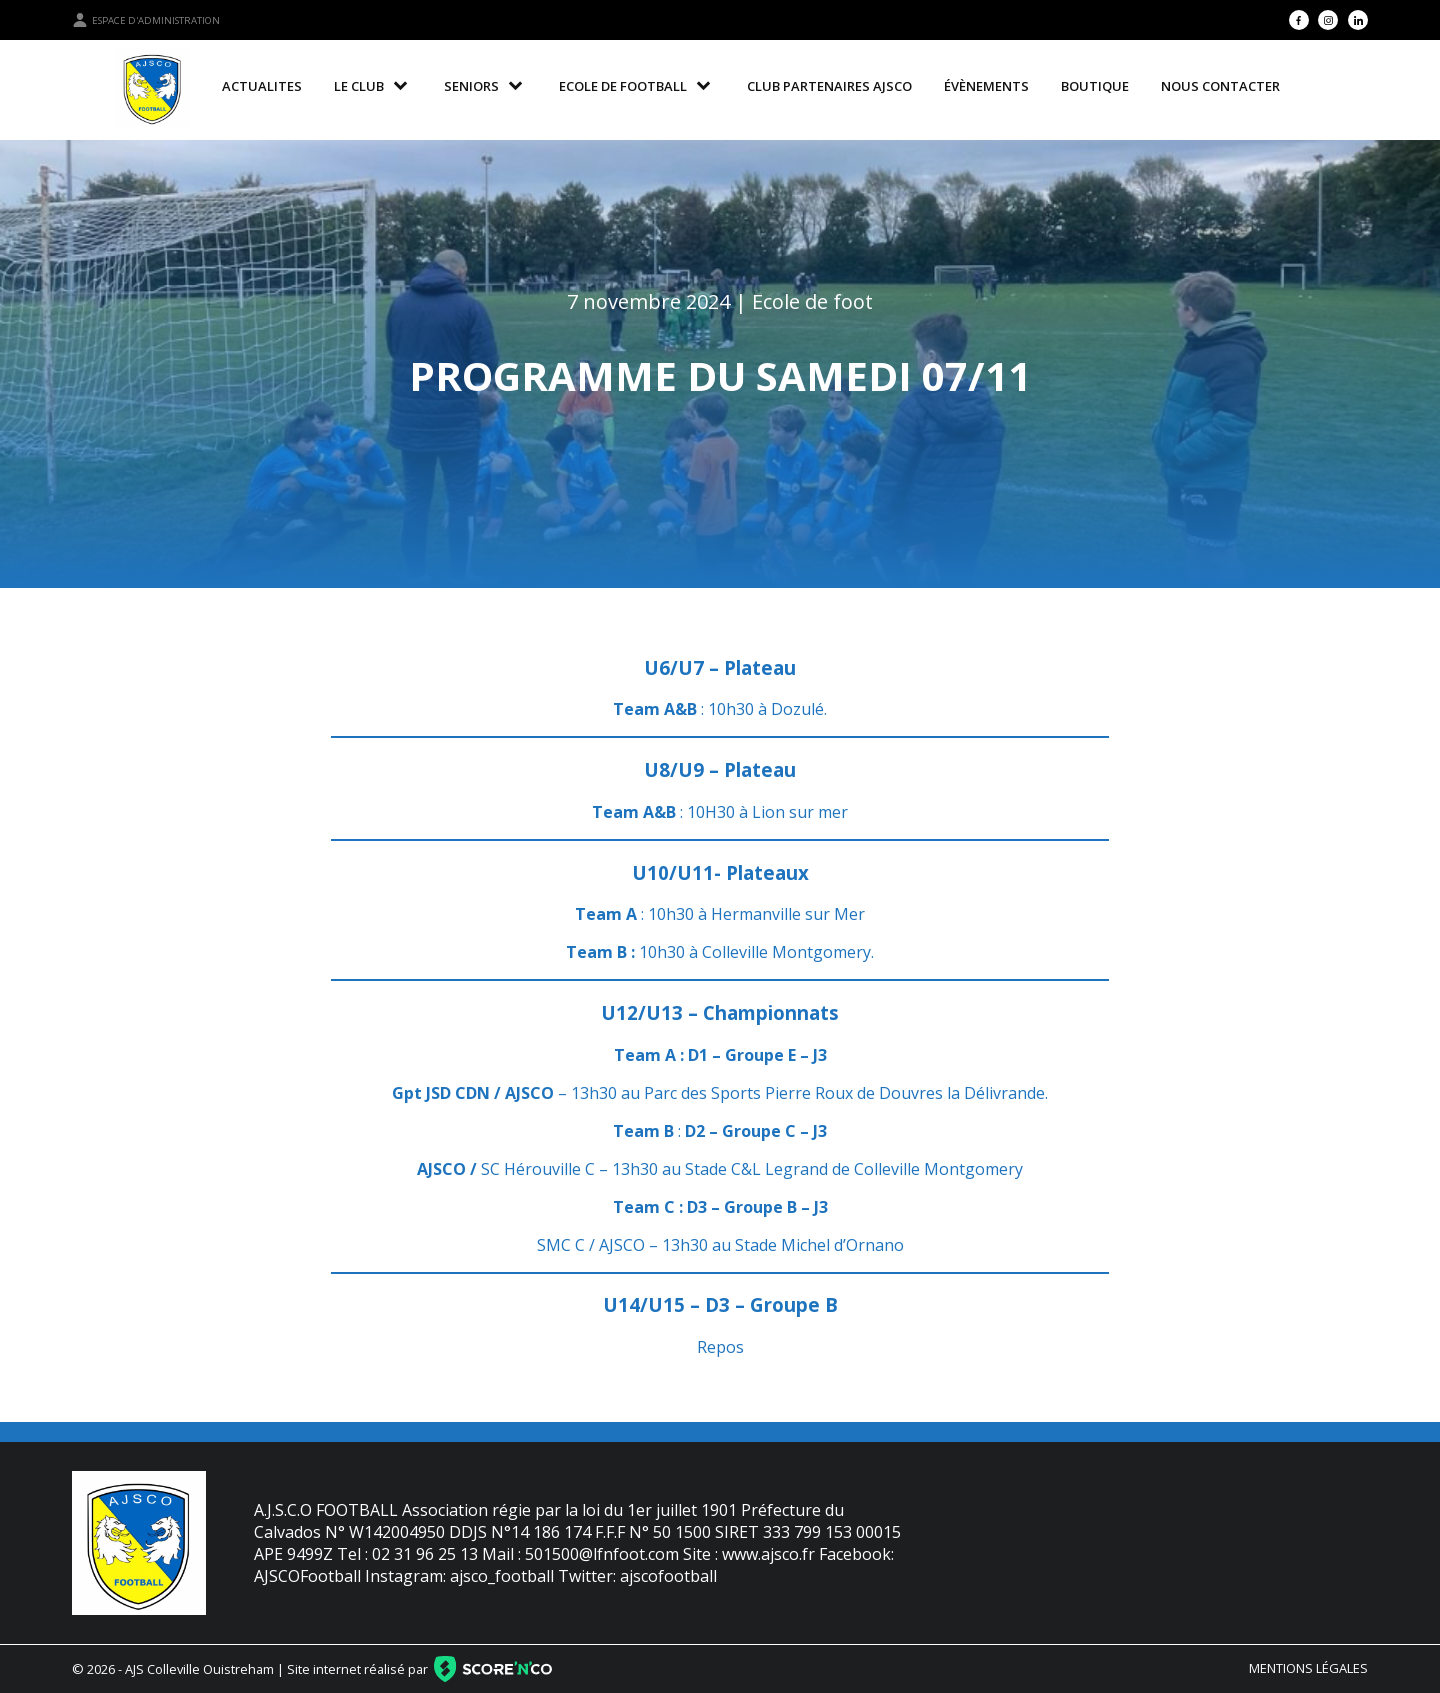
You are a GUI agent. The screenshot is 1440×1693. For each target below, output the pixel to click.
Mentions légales (1308, 1668)
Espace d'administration (146, 20)
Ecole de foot (812, 301)
